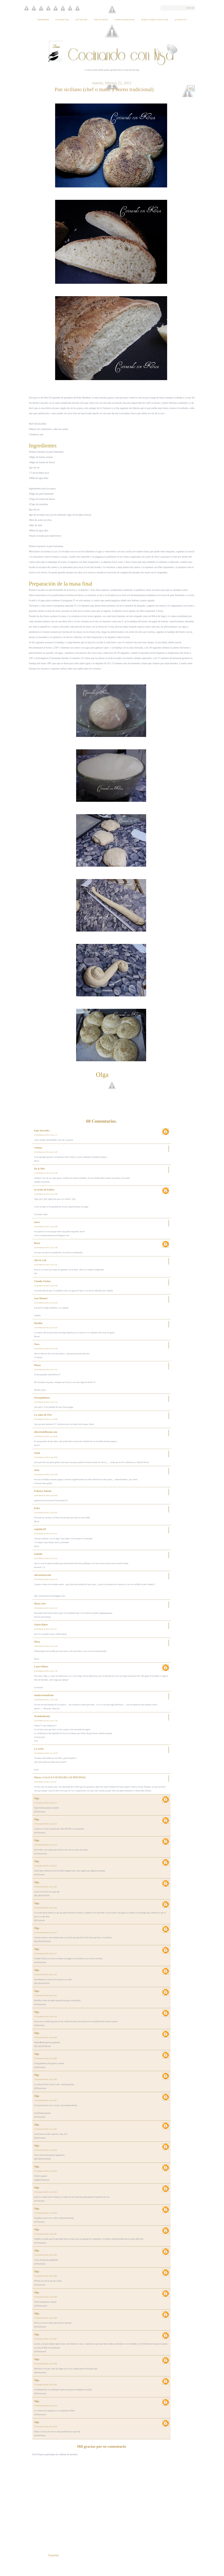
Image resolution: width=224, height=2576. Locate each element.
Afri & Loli (40, 1260)
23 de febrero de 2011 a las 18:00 (45, 1419)
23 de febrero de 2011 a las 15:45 (45, 1286)
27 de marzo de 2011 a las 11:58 (45, 1974)
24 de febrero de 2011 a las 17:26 (45, 1721)
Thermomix (43, 20)
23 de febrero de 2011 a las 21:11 (45, 1534)
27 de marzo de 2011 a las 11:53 (45, 1803)
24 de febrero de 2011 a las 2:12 (45, 1629)
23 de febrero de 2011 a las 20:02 (45, 1495)
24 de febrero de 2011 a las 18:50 (45, 1753)
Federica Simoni (42, 1491)
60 (191, 88)
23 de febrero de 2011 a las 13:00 (45, 1227)
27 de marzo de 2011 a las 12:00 (45, 2037)
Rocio (37, 1243)
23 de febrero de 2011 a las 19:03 (45, 1457)
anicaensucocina (42, 1575)
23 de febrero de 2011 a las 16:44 (45, 1349)
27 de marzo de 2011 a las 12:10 (45, 2406)
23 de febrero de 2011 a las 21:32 (45, 1579)
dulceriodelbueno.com (45, 1432)
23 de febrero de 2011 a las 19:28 (45, 1474)
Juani (37, 1453)
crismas (38, 1147)
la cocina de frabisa (44, 1189)
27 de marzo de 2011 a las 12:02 (45, 2129)
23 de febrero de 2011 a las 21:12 (45, 1558)
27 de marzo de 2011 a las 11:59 (45, 2016)
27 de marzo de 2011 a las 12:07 (45, 2339)
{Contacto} (181, 20)
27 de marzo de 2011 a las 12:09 (45, 2385)
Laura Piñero (41, 1666)
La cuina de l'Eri (43, 1415)
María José (40, 1603)
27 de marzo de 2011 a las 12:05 (45, 2234)
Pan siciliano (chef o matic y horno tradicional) (104, 89)
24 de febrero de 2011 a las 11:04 (45, 1646)
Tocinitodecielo (42, 1716)
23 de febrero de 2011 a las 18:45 (45, 1436)
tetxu (36, 1470)
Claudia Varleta (42, 1281)
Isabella (38, 1554)
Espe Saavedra (42, 1130)
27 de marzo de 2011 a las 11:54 (45, 1845)
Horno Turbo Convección (154, 20)
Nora (36, 1344)
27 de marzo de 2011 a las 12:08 (45, 2364)
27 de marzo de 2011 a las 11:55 (45, 1866)
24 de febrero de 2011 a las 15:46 (45, 1700)
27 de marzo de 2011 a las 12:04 (45, 2192)
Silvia (37, 1641)
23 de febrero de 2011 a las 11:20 (45, 1152)
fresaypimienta (42, 1397)
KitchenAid (81, 20)
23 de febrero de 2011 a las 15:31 (45, 1265)
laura (37, 1222)
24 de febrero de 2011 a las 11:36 (45, 1671)
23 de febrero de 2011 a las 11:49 (45, 1173)
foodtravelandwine (44, 1695)
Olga (36, 1798)
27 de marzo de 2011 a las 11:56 (45, 1908)
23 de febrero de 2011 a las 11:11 (45, 1135)
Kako (37, 1508)
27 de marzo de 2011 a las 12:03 (45, 2171)
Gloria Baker (41, 1624)
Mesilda (38, 1323)
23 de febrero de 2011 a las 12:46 (45, 1194)
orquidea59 (40, 1529)
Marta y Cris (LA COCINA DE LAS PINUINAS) (60, 1777)
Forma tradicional (124, 20)
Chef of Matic (101, 20)
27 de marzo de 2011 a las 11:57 (45, 1932)
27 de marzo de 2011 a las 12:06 (45, 2276)
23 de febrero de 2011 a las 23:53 (45, 1608)
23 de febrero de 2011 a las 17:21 (45, 1370)
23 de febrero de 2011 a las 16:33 (45, 1328)
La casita (39, 1748)
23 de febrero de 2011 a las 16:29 (45, 1303)
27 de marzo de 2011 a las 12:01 (45, 2100)
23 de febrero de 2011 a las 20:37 (45, 1513)
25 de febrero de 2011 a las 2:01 (45, 1782)
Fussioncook (62, 20)
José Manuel (40, 1298)
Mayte (37, 1365)
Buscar (190, 8)
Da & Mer (39, 1168)
